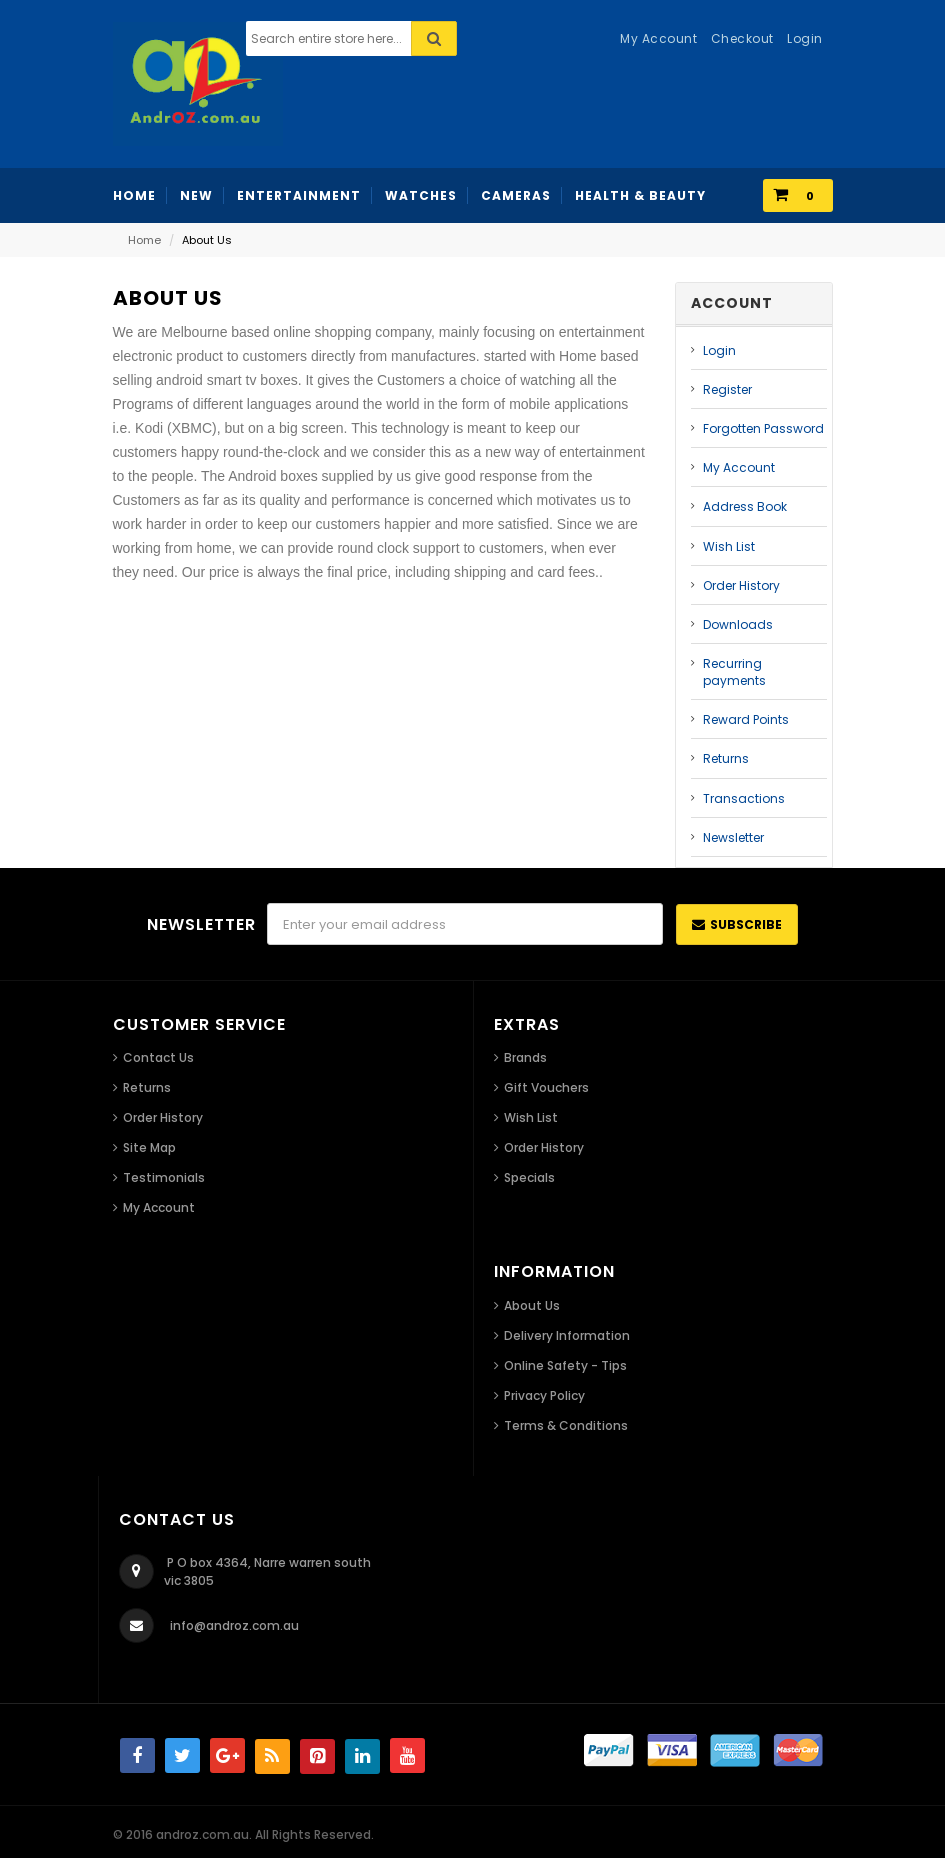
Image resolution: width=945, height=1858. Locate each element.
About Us (532, 1305)
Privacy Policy (544, 1395)
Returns (726, 758)
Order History (741, 585)
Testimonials (164, 1177)
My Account (739, 467)
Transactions (744, 798)
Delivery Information (567, 1335)
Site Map (149, 1147)
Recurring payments (734, 672)
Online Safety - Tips (565, 1365)
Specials (529, 1177)
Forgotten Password (763, 428)
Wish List (729, 546)
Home (144, 240)
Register (727, 389)
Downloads (738, 624)
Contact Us (158, 1057)
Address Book (745, 506)
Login (719, 350)
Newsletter (733, 837)
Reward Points (746, 719)
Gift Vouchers (546, 1087)
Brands (525, 1057)
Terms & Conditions (566, 1425)
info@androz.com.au (234, 1625)
